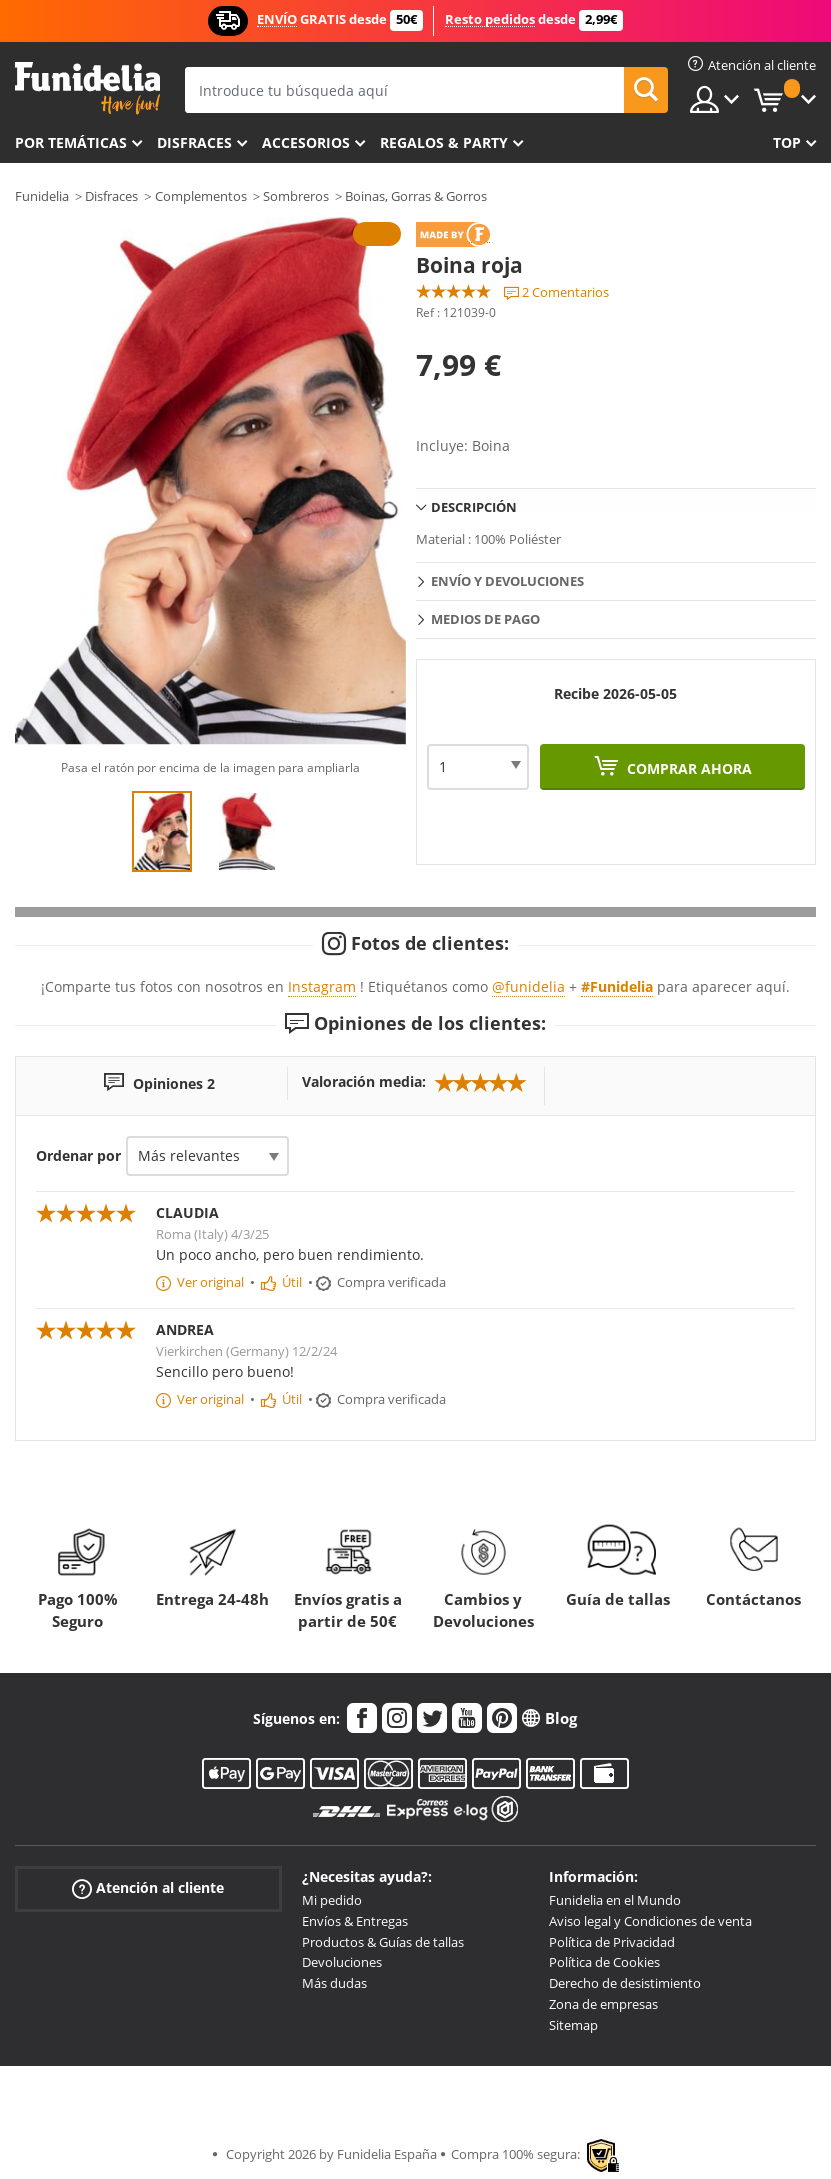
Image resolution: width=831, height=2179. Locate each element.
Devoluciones (342, 1962)
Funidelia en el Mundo (615, 1900)
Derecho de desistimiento (625, 1983)
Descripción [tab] (474, 507)
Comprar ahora (687, 768)
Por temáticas (71, 142)
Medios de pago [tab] (485, 619)
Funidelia (42, 196)
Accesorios (306, 142)
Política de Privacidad (612, 1942)
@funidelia (528, 986)
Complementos (201, 196)
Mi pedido (332, 1900)
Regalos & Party (444, 142)
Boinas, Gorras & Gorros (416, 196)
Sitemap (573, 2025)
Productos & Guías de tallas (383, 1942)
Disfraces (194, 142)
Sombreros (296, 196)
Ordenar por (78, 1155)
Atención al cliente (148, 1888)
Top (787, 142)
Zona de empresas (603, 2004)
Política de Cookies (604, 1962)
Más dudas (334, 1983)
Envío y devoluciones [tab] (507, 581)
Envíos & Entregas (355, 1921)
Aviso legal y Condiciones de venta (650, 1921)
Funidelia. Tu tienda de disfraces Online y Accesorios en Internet (87, 88)
